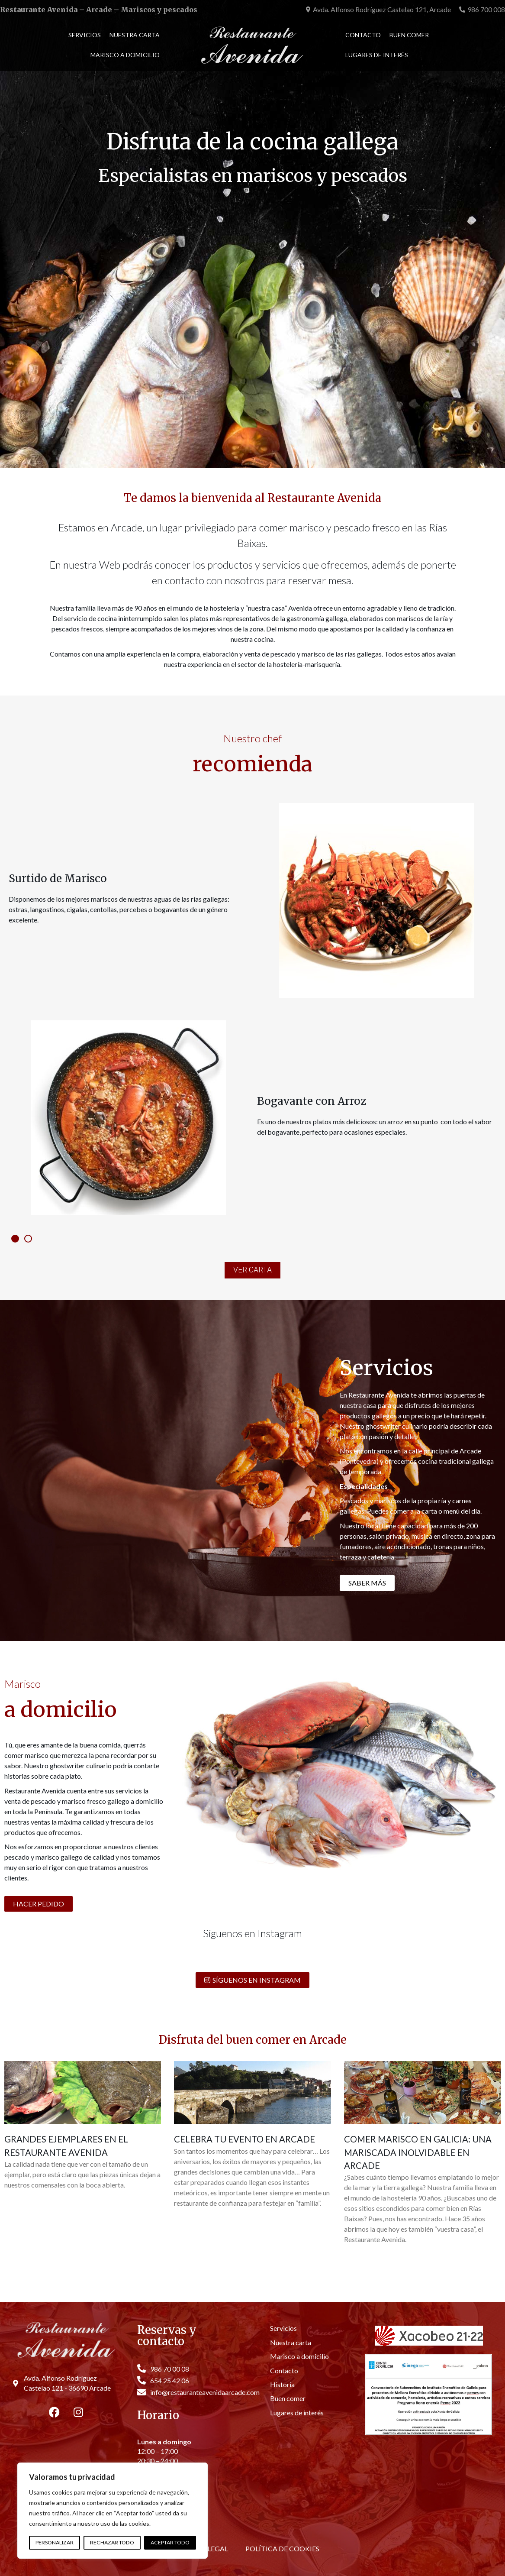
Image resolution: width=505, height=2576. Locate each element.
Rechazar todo (112, 2542)
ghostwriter (384, 1426)
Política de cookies (282, 2548)
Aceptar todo (170, 2542)
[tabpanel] (252, 1009)
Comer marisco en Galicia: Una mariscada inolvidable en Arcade (418, 2152)
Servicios (84, 35)
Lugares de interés (376, 54)
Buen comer (409, 35)
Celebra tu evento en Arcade (244, 2139)
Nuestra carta (134, 35)
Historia (282, 2384)
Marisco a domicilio (125, 54)
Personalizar (54, 2542)
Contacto (363, 35)
